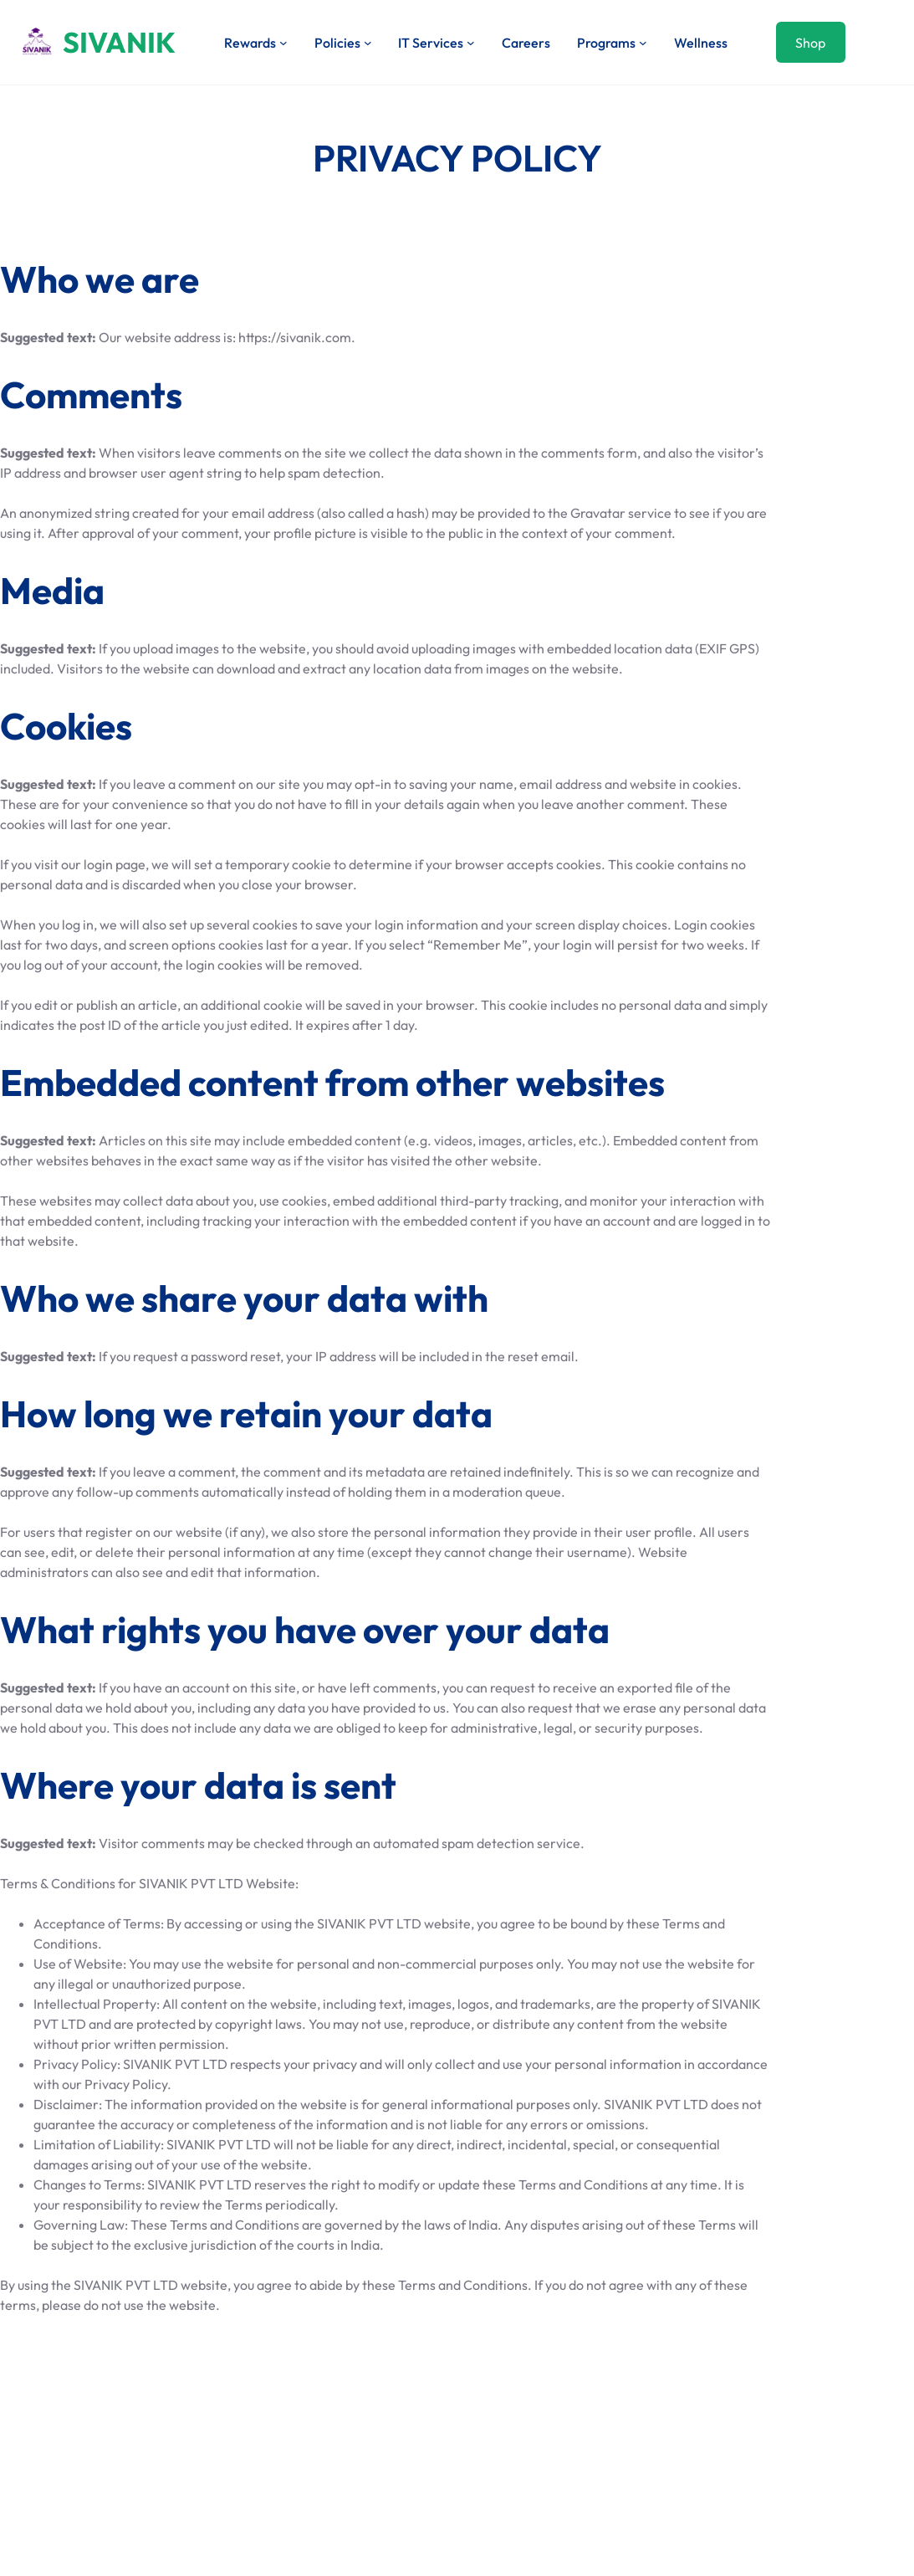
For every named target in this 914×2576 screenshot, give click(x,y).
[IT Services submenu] (471, 42)
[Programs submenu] (643, 42)
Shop (810, 42)
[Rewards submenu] (283, 42)
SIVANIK (119, 42)
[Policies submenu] (368, 42)
